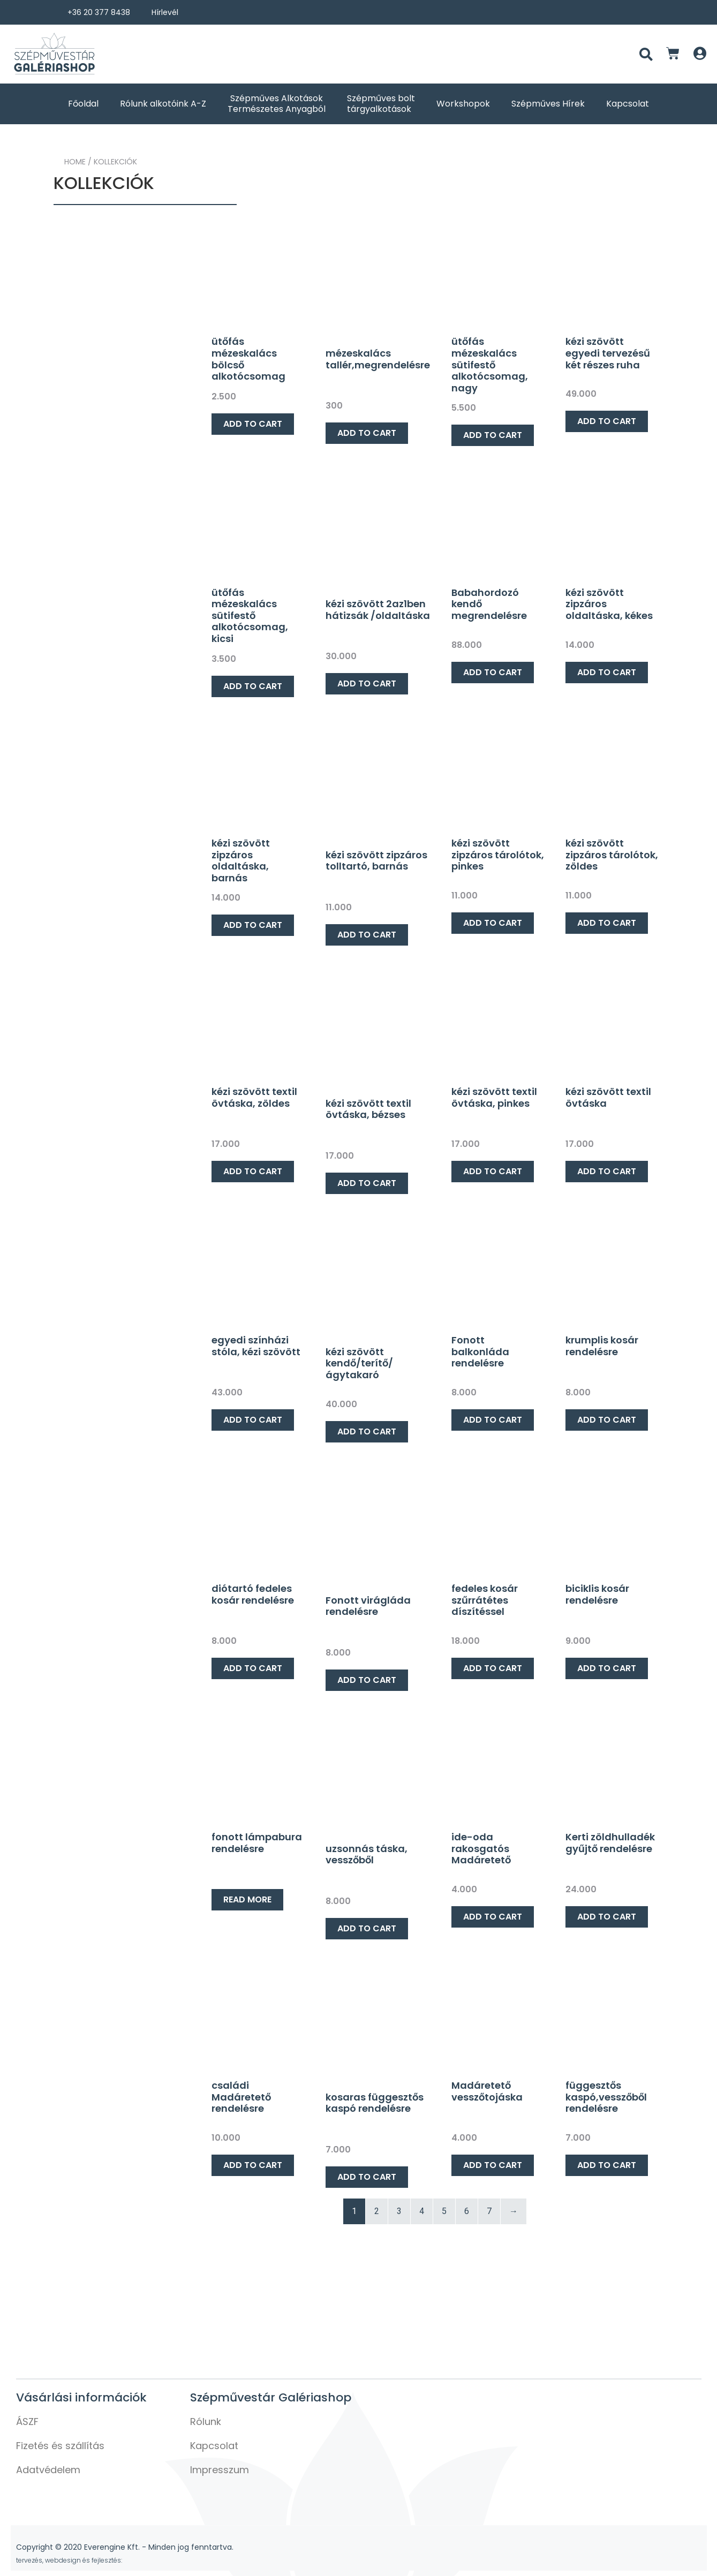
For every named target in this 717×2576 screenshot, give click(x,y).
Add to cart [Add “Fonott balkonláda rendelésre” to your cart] (492, 1420)
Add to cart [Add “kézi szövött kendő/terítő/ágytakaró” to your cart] (366, 1431)
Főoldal (83, 103)
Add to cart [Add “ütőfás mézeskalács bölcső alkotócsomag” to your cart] (252, 424)
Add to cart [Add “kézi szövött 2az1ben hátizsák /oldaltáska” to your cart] (366, 683)
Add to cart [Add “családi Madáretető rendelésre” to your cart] (252, 2165)
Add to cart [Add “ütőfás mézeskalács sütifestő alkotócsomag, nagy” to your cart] (492, 435)
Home (75, 161)
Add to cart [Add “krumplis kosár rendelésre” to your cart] (606, 1420)
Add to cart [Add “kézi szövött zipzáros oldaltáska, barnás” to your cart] (252, 925)
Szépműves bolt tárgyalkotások (381, 103)
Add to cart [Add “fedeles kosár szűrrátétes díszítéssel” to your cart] (492, 1668)
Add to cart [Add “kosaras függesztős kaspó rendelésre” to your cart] (366, 2177)
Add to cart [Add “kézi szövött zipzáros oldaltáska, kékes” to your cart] (606, 672)
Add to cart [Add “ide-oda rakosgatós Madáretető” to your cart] (492, 1916)
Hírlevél (165, 12)
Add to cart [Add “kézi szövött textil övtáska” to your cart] (606, 1171)
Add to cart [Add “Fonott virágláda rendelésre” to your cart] (366, 1680)
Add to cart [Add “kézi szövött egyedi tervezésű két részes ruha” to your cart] (606, 421)
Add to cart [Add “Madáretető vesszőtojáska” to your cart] (492, 2165)
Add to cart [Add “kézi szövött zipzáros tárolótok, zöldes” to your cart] (606, 923)
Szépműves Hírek (548, 103)
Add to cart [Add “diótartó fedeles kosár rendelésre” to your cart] (252, 1668)
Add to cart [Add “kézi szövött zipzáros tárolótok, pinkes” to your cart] (492, 923)
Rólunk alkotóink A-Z (163, 103)
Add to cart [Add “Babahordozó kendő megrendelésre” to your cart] (492, 672)
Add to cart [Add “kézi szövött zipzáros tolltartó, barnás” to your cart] (366, 934)
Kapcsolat (627, 103)
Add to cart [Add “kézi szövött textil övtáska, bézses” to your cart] (366, 1183)
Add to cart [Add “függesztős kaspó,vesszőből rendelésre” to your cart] (606, 2165)
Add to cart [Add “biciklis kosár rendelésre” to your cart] (606, 1668)
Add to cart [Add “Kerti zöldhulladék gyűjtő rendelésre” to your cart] (606, 1916)
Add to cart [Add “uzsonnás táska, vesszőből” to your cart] (366, 1928)
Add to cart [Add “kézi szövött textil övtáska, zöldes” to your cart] (252, 1171)
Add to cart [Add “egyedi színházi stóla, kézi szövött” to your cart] (252, 1420)
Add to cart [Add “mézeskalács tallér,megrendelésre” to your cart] (366, 433)
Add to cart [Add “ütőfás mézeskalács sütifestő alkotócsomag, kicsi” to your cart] (252, 686)
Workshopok (463, 103)
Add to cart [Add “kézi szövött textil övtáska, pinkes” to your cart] (492, 1171)
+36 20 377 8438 (98, 12)
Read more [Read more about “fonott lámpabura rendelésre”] (247, 1899)
